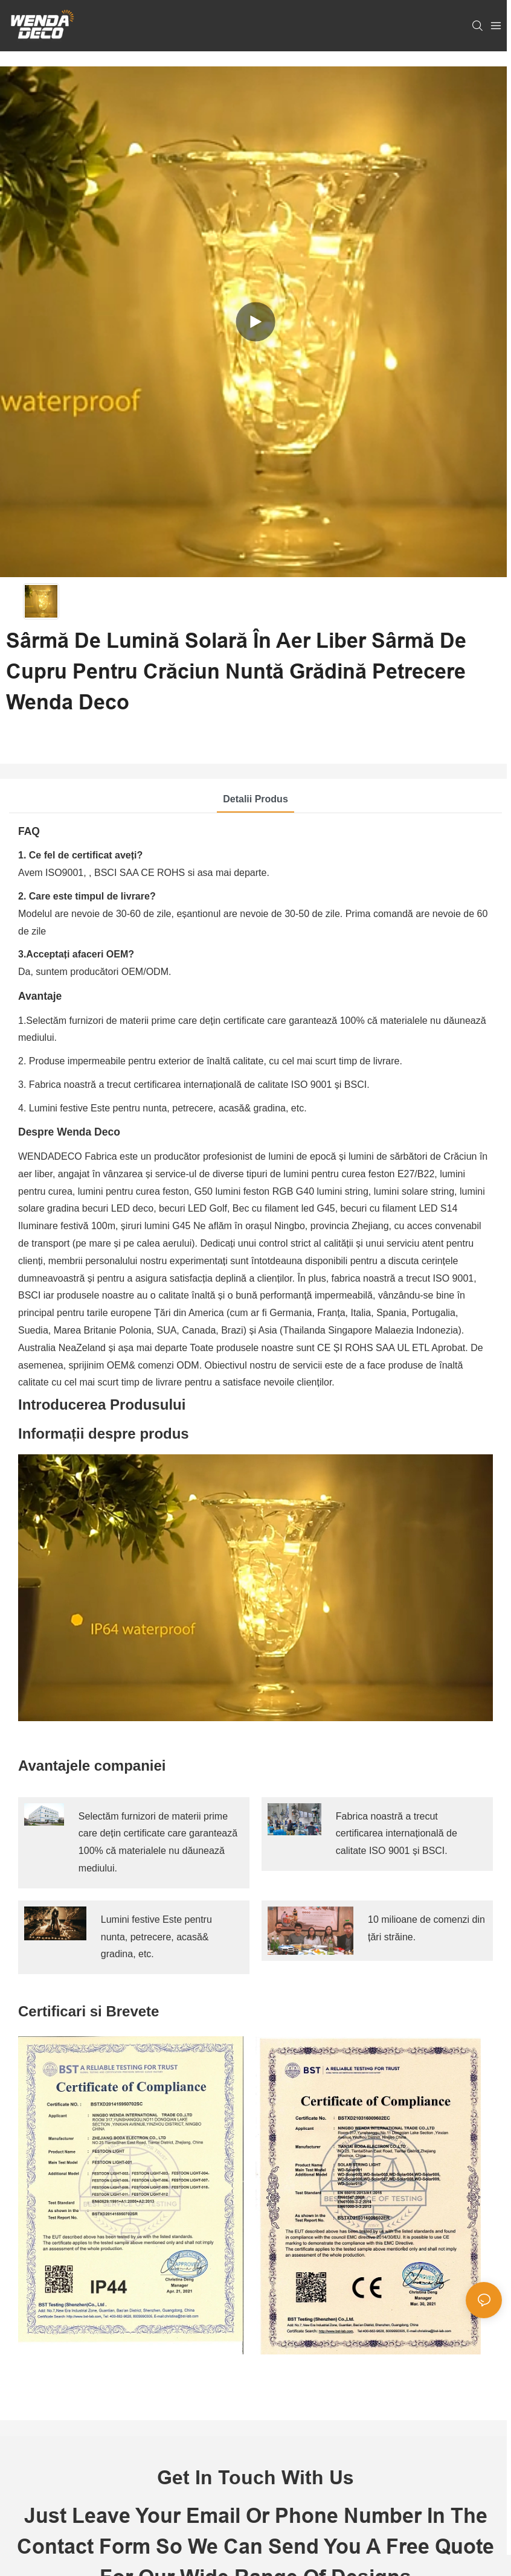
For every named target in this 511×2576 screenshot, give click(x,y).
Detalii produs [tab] (255, 799)
